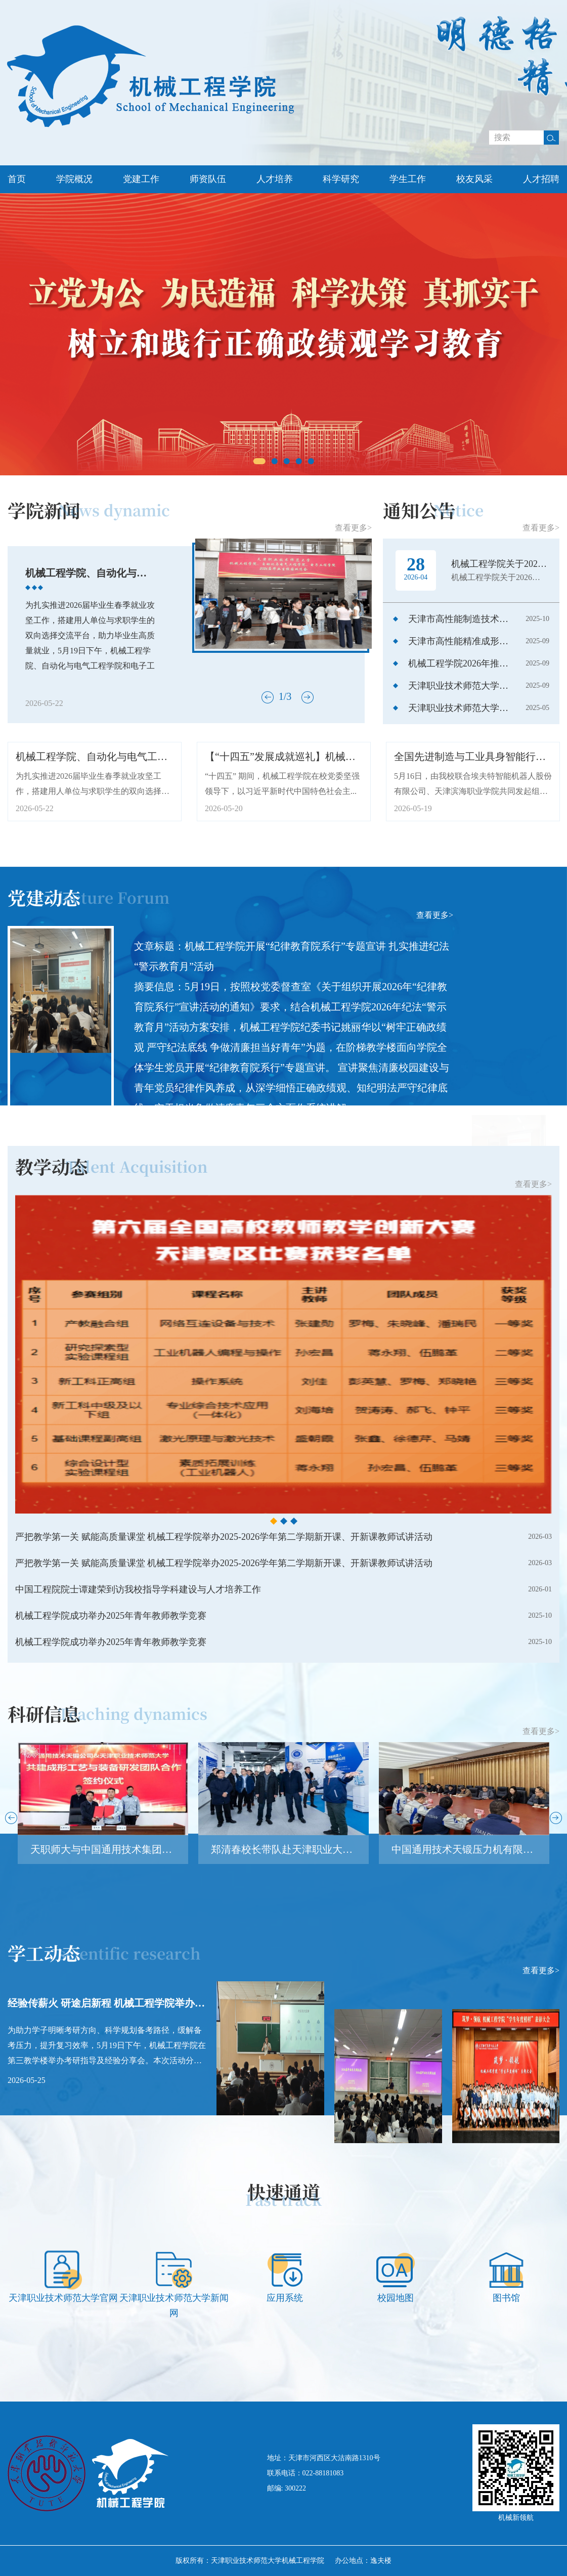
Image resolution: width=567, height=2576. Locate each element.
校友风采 (474, 179)
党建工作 (141, 179)
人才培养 (274, 179)
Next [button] (559, 334)
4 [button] (299, 461)
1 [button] (259, 461)
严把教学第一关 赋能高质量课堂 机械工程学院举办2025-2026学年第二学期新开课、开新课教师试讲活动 (223, 1666)
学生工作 (407, 179)
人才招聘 (541, 179)
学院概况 (74, 179)
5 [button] (311, 461)
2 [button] (275, 461)
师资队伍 (208, 179)
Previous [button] (7, 334)
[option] (283, 334)
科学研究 (341, 179)
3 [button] (287, 461)
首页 (17, 179)
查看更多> (434, 950)
